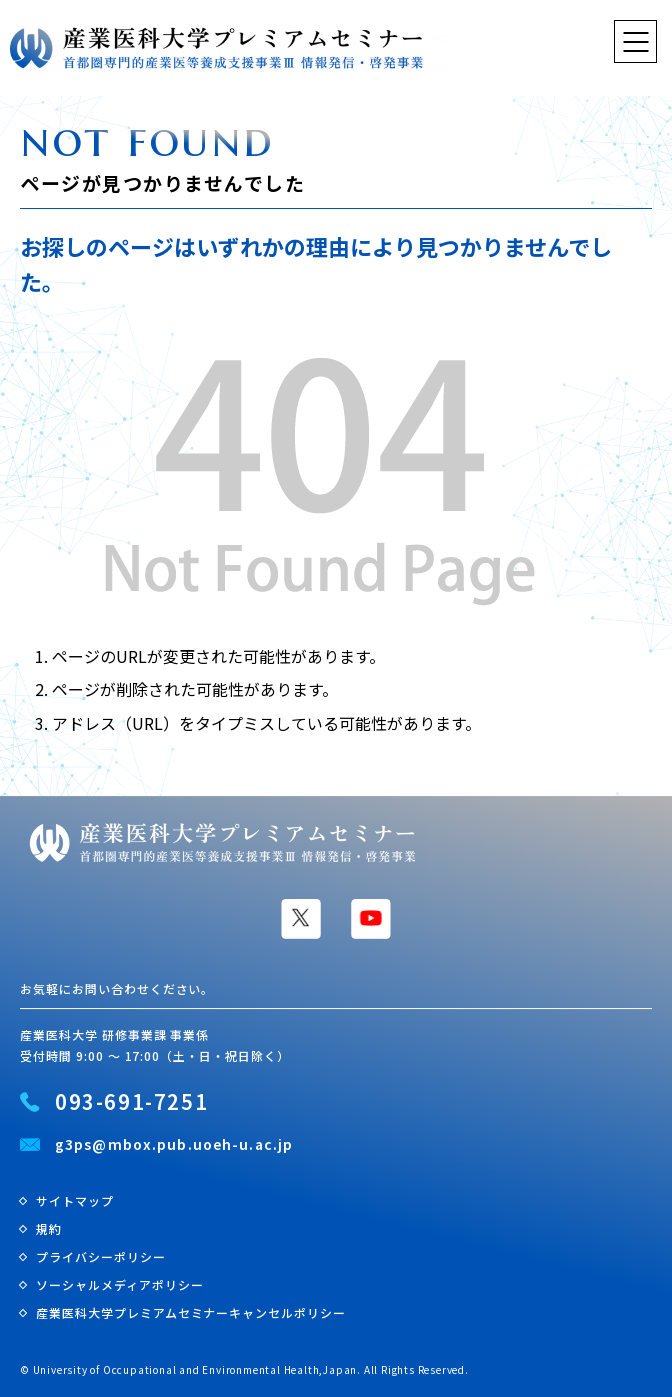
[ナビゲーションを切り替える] (635, 41)
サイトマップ (75, 1200)
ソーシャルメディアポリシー (119, 1284)
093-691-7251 (131, 1102)
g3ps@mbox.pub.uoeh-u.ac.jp (174, 1145)
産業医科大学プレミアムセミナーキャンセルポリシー (191, 1312)
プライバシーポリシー (101, 1256)
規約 (49, 1228)
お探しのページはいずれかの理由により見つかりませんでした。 (316, 263)
